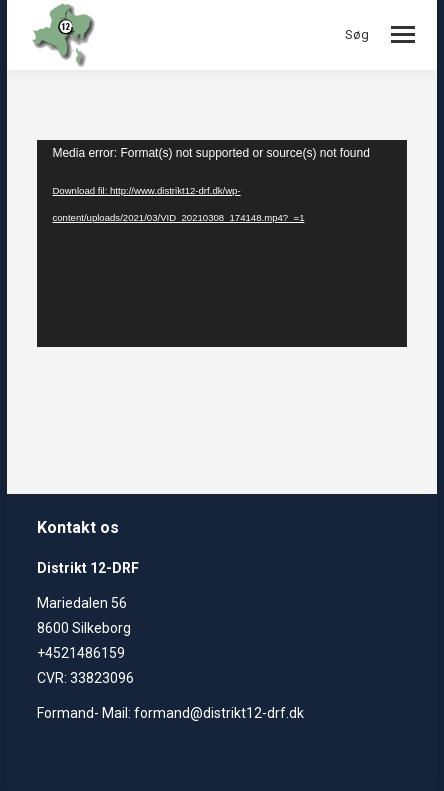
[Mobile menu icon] (403, 34)
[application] (221, 244)
